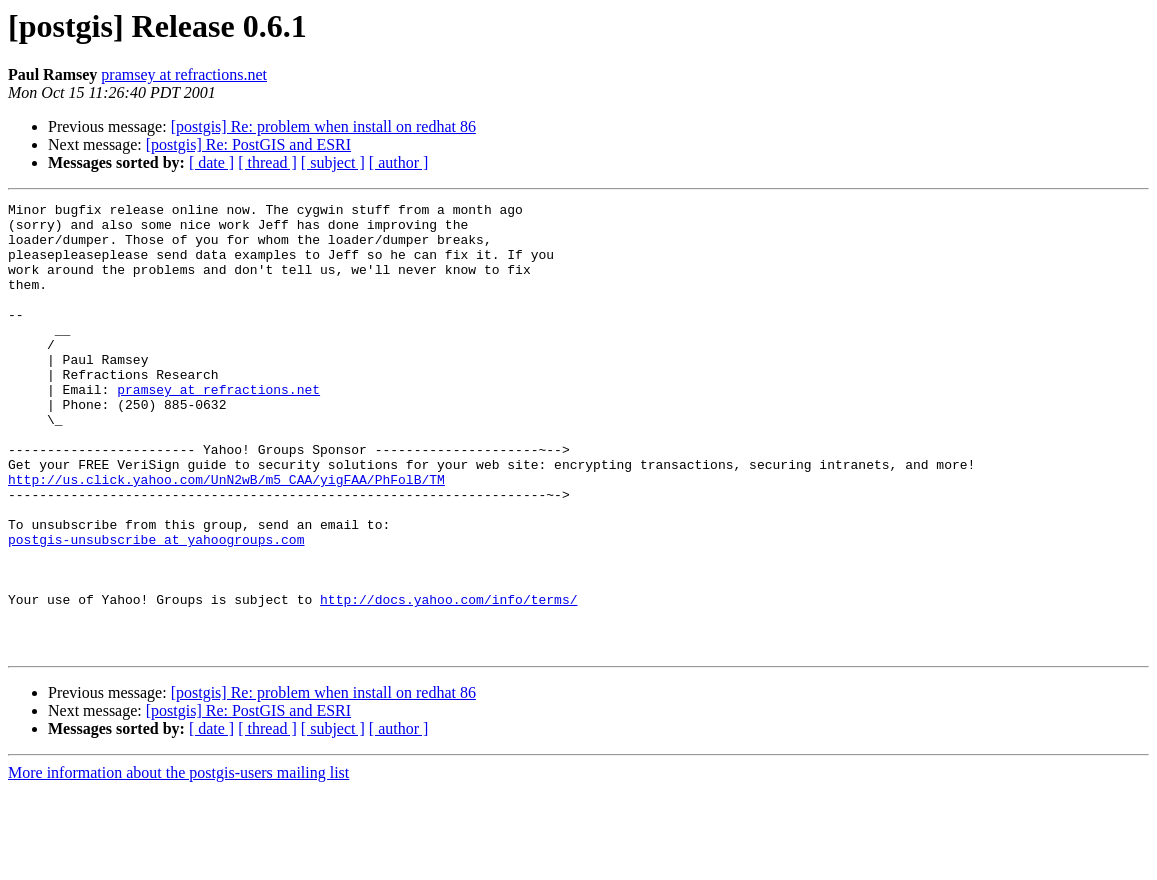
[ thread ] (267, 162)
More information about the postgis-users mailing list (178, 862)
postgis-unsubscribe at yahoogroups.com (156, 608)
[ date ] (211, 162)
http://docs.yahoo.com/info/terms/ (448, 680)
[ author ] (399, 162)
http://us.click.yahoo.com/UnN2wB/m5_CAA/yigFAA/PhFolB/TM (226, 536)
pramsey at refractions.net (184, 74)
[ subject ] (333, 162)
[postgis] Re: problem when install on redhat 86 (323, 126)
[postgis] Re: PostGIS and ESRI (248, 144)
